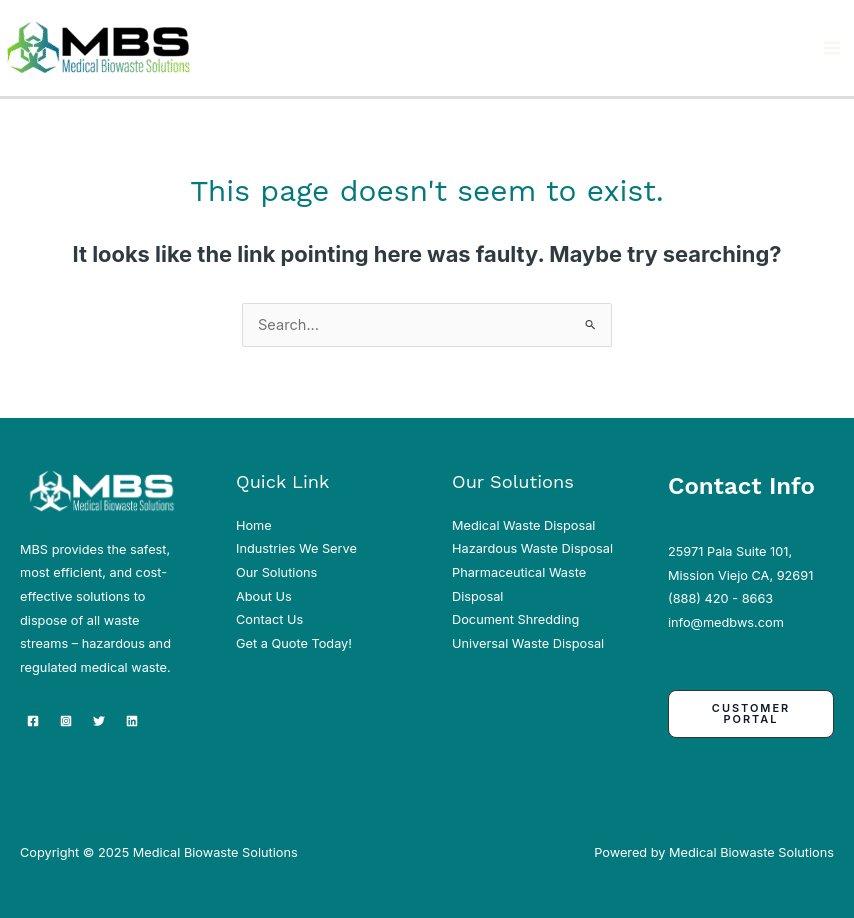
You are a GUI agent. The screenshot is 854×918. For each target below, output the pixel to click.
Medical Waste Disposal (523, 525)
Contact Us (269, 619)
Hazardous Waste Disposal (532, 548)
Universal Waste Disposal (528, 643)
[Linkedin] (132, 721)
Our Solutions (276, 572)
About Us (264, 596)
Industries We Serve (296, 548)
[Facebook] (33, 721)
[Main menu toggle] (832, 48)
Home (254, 525)
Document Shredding (515, 619)
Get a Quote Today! (294, 643)
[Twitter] (99, 721)
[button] (751, 714)
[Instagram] (66, 721)
